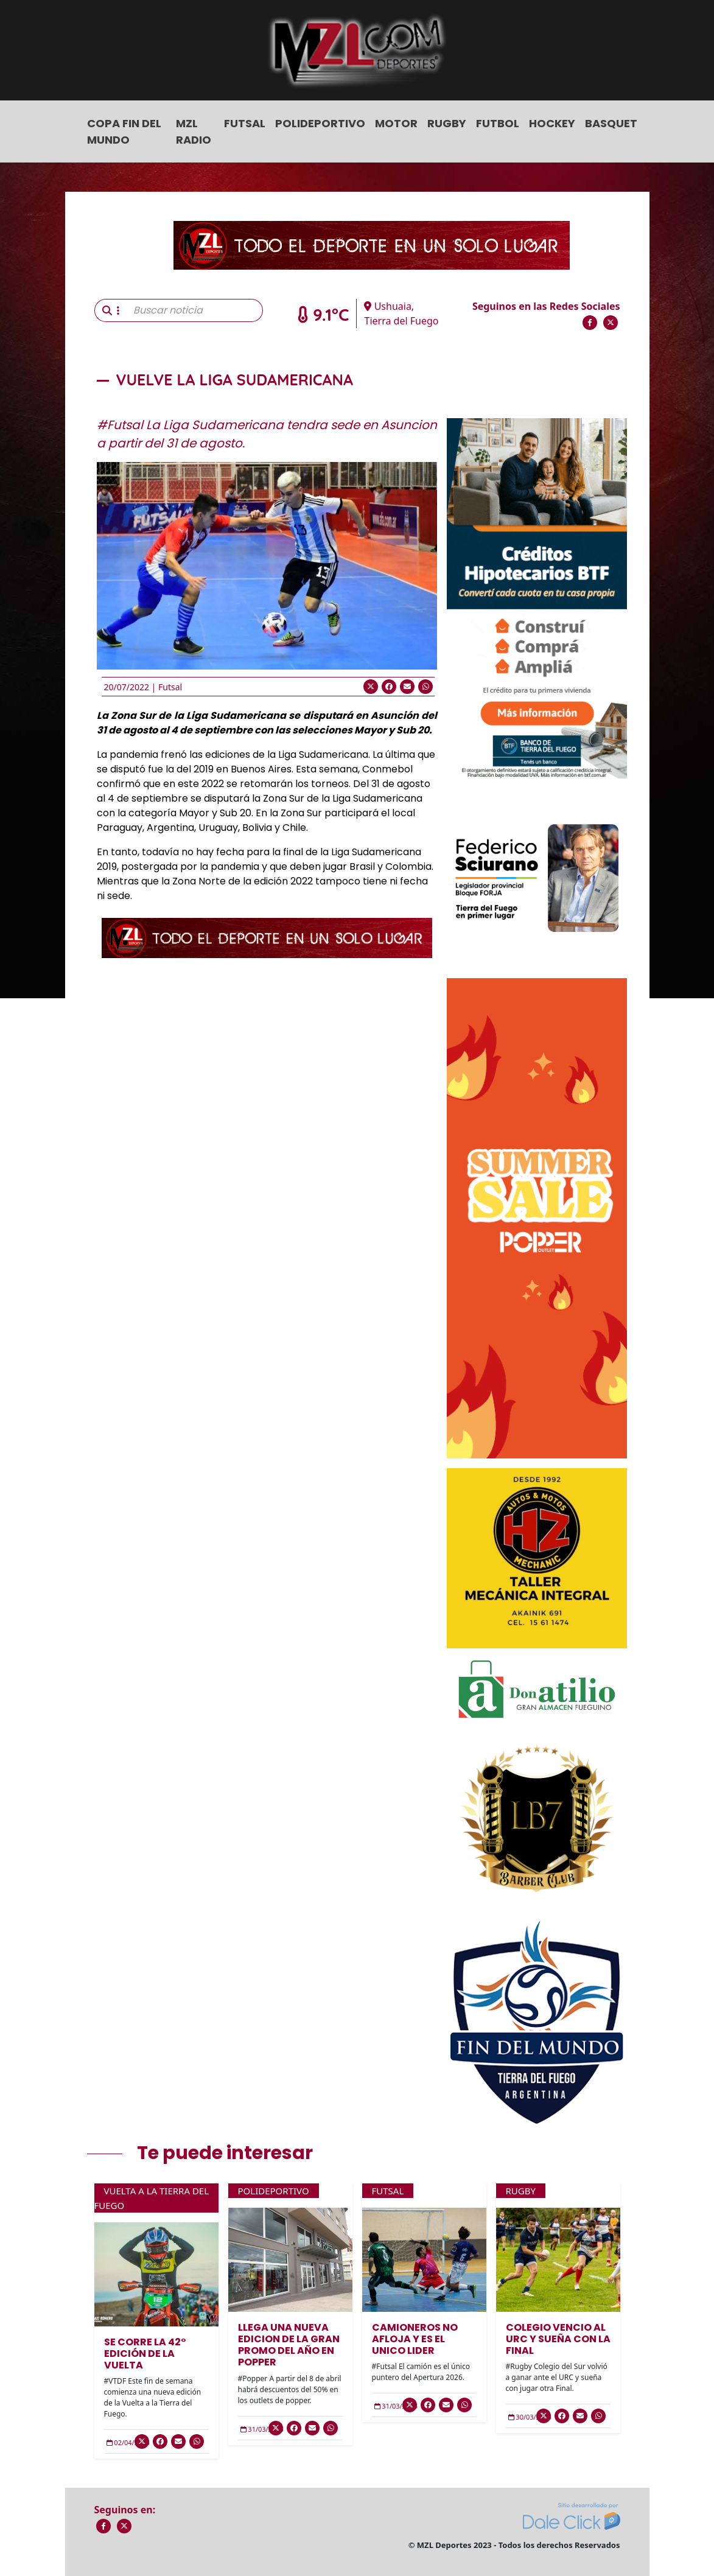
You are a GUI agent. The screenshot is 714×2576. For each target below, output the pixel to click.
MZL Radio (193, 131)
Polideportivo (320, 123)
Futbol (497, 123)
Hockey (552, 123)
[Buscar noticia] (194, 310)
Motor (396, 123)
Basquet (611, 123)
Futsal (244, 123)
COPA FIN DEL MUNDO (124, 131)
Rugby (446, 123)
